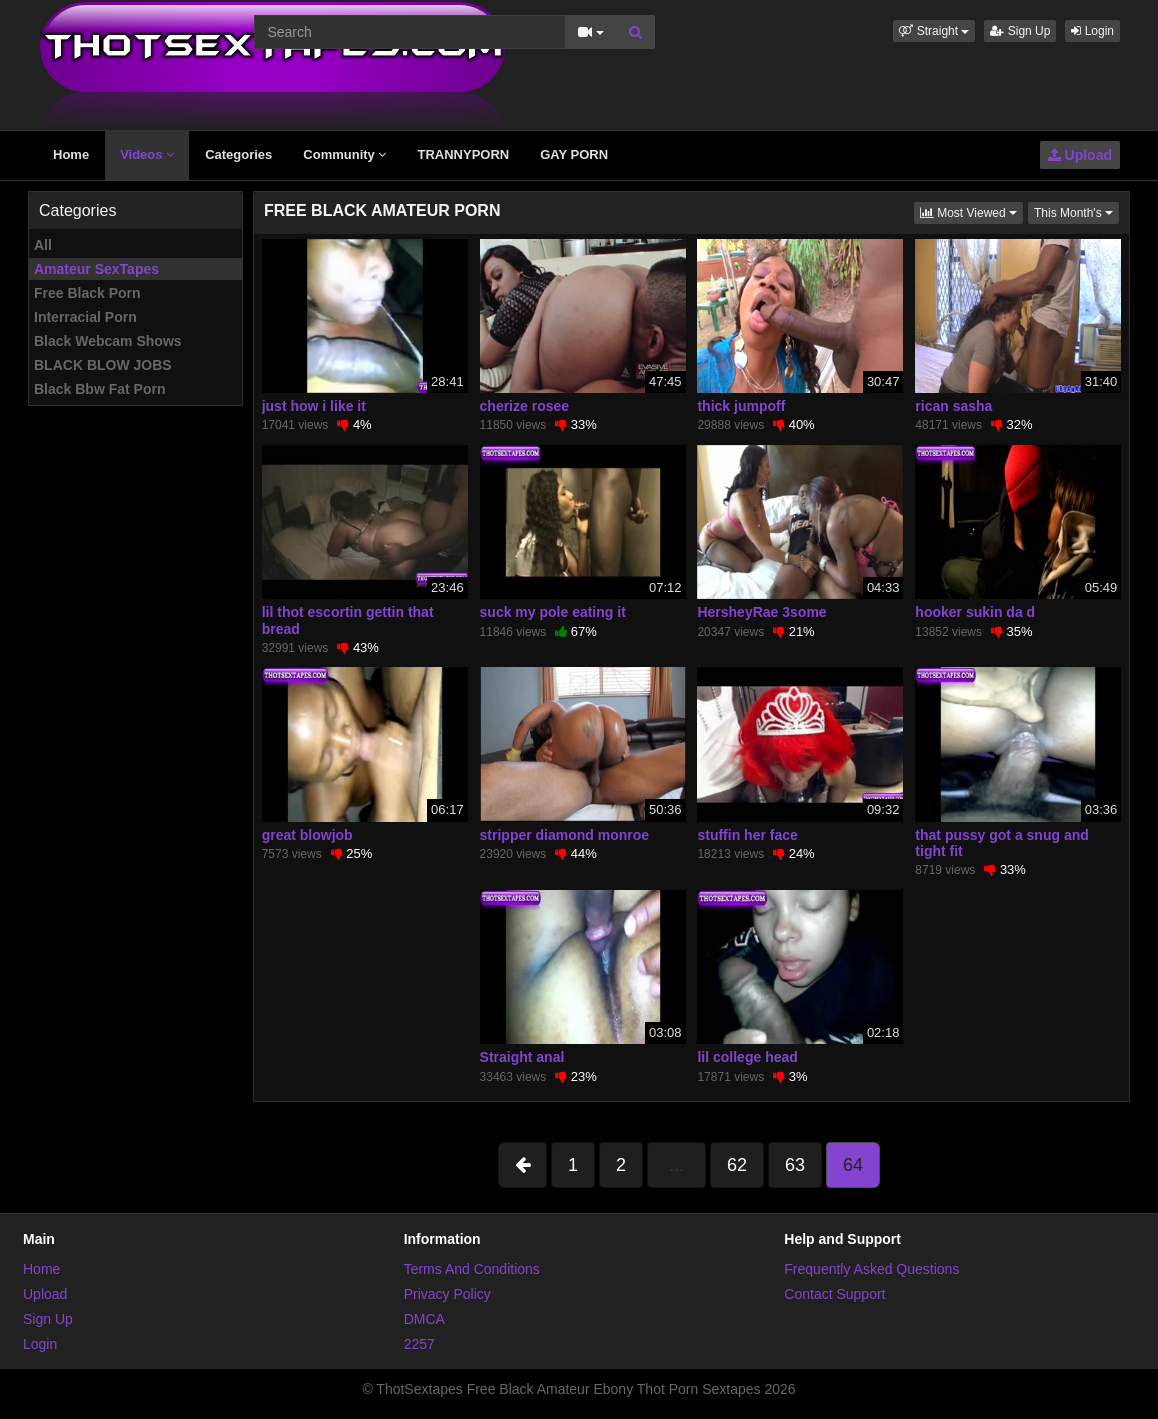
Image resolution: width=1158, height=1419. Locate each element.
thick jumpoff (741, 406)
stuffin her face (747, 835)
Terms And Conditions (472, 1269)
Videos (147, 154)
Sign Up (1020, 31)
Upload (1080, 155)
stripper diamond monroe (565, 835)
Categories (238, 154)
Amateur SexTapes (96, 269)
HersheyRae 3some (761, 612)
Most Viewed (971, 211)
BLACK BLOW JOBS (103, 365)
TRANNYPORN (463, 154)
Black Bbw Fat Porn (99, 389)
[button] (934, 31)
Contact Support (834, 1294)
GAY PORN (574, 154)
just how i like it (314, 406)
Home (71, 154)
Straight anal (522, 1057)
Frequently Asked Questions (871, 1269)
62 (737, 1165)
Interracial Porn (85, 317)
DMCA (424, 1319)
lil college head (747, 1057)
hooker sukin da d (975, 612)
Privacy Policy (447, 1294)
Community (344, 154)
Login (1092, 31)
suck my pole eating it (553, 612)
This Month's (1076, 211)
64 (853, 1165)
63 (795, 1165)
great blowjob (307, 835)
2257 (419, 1344)
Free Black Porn (87, 293)
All (43, 245)
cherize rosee (525, 406)
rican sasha (953, 406)
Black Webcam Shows (108, 341)
